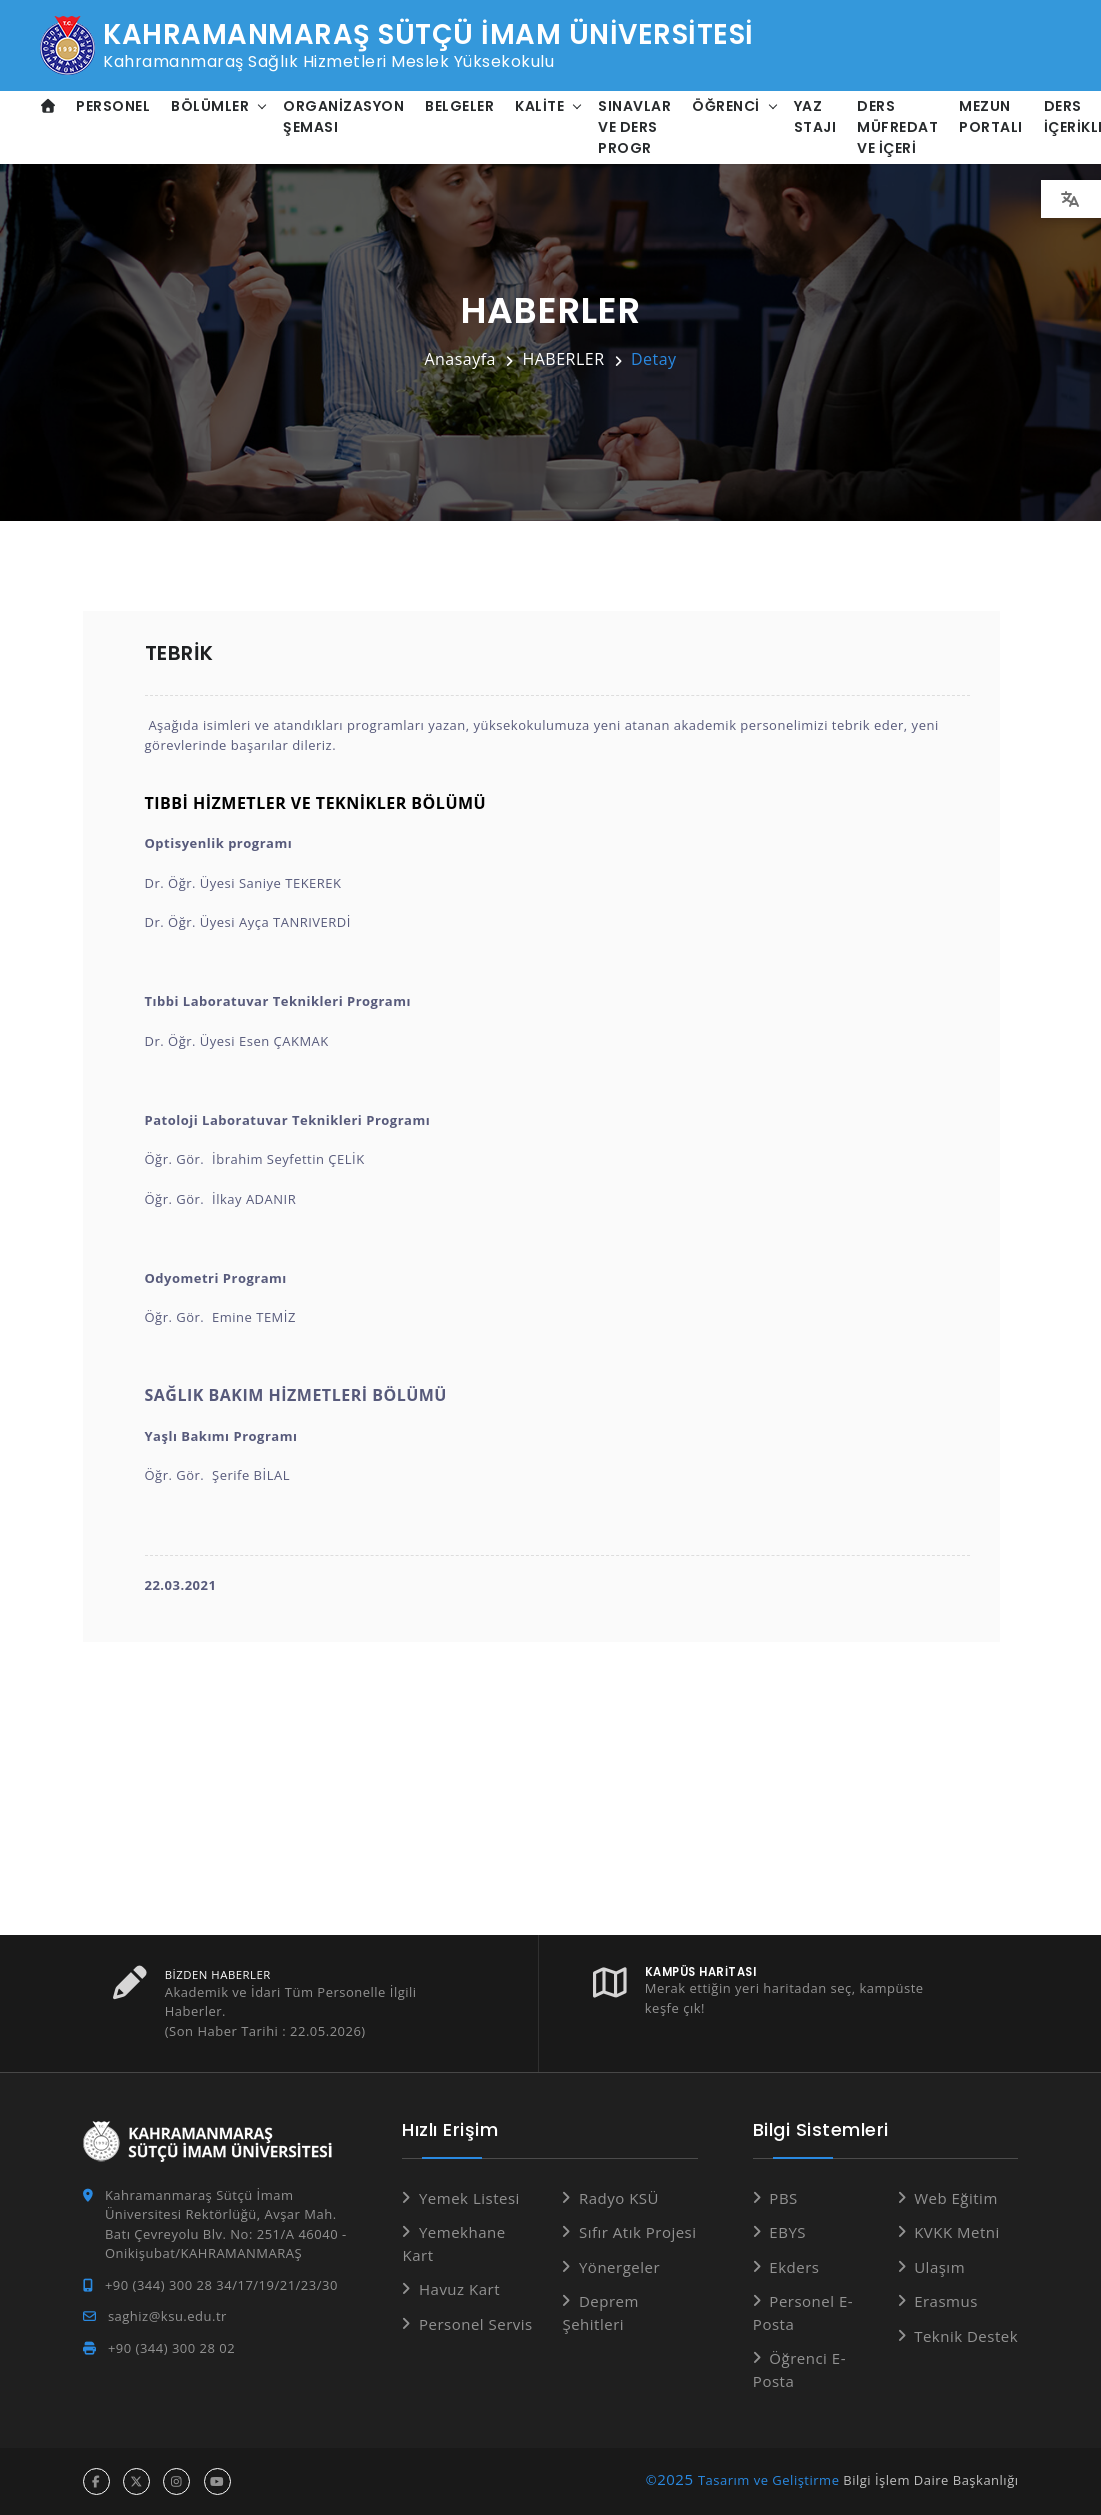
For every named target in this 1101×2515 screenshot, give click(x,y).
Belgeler (460, 106)
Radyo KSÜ (619, 2198)
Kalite (540, 106)
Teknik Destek (966, 2336)
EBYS (787, 2232)
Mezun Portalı (992, 116)
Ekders (794, 2267)
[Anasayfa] (48, 106)
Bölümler (211, 106)
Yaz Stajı (815, 116)
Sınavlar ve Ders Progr (635, 127)
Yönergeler (619, 2267)
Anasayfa (460, 359)
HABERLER (563, 359)
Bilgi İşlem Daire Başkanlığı (930, 2480)
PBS (783, 2198)
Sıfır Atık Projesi (638, 2232)
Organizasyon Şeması (344, 116)
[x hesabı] (136, 2481)
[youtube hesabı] (217, 2481)
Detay (654, 359)
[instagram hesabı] (176, 2481)
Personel (114, 106)
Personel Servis (476, 2324)
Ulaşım (939, 2267)
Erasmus (946, 2301)
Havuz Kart (459, 2289)
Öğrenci (727, 106)
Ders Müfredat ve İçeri (898, 127)
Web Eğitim (956, 2198)
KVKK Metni (957, 2232)
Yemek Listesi (469, 2198)
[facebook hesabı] (96, 2481)
